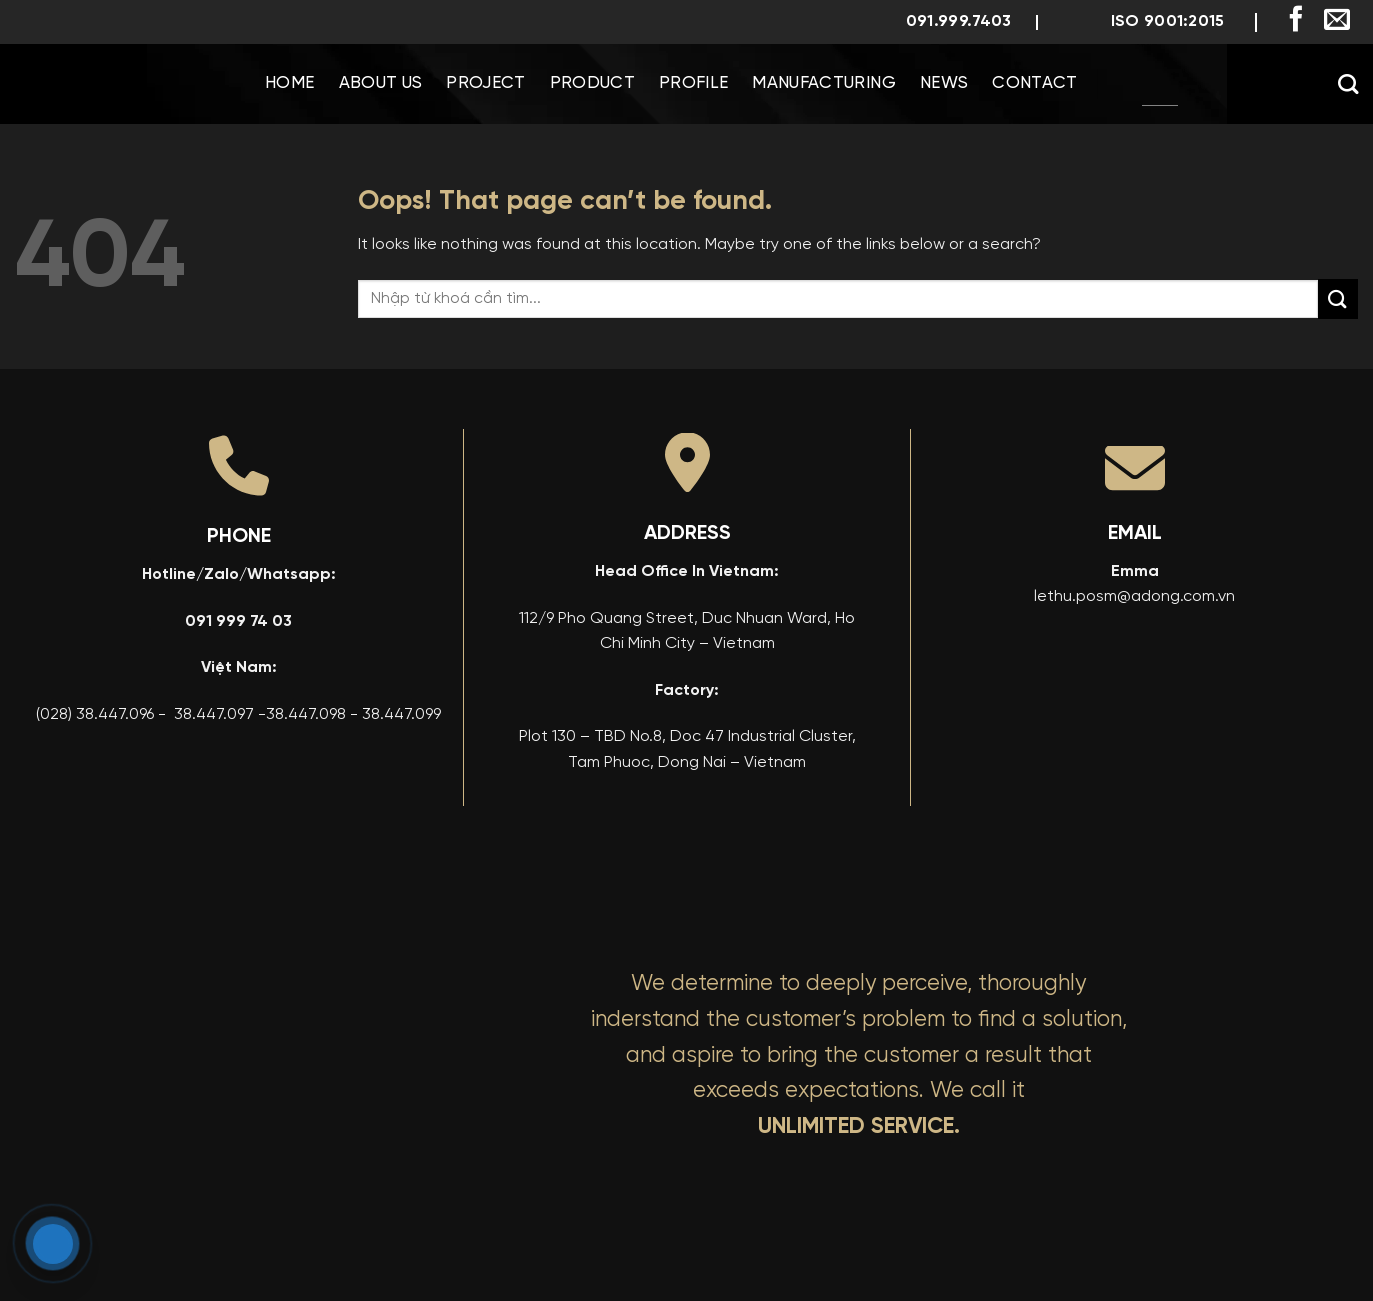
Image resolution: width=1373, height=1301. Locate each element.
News (944, 83)
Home (289, 83)
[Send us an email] (1337, 21)
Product (592, 83)
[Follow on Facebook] (1296, 21)
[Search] (1348, 84)
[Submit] (1338, 298)
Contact (1034, 83)
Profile (693, 83)
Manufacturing (823, 83)
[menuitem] (1160, 84)
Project (485, 83)
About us (381, 83)
